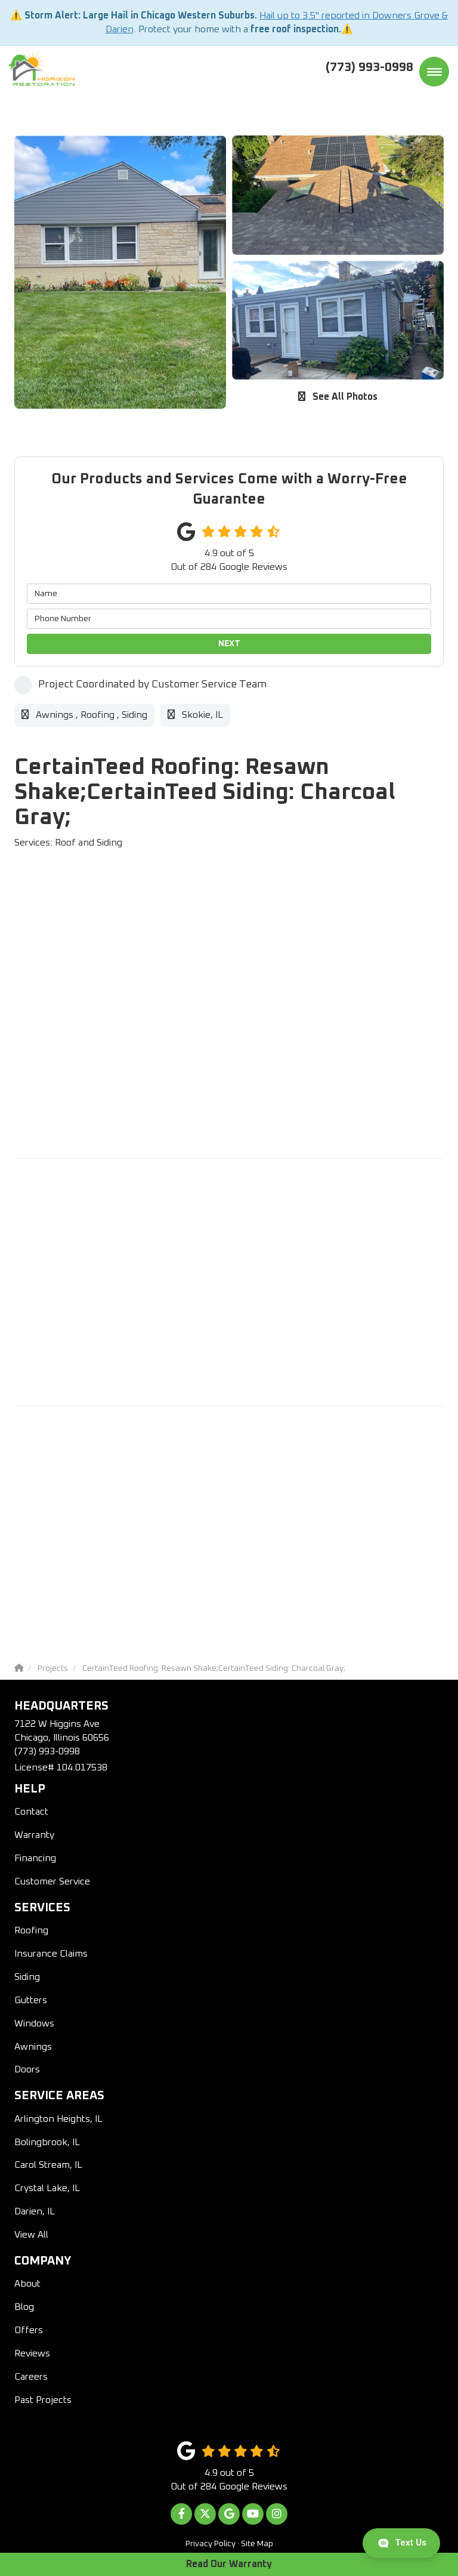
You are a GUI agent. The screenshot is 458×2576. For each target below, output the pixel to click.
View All (31, 2234)
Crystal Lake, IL (47, 2188)
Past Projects (43, 2400)
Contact (31, 1811)
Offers (28, 2330)
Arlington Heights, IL (58, 2119)
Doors (27, 2069)
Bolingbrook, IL (47, 2142)
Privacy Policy (210, 2544)
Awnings (33, 2046)
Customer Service (52, 1881)
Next (229, 644)
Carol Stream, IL (48, 2165)
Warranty (34, 1835)
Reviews (32, 2353)
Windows (34, 2023)
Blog (24, 2307)
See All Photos (337, 396)
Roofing (31, 1930)
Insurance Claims (51, 1953)
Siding (27, 1977)
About (27, 2283)
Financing (35, 1858)
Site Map (257, 2544)
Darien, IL (34, 2211)
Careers (31, 2376)
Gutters (30, 2000)
